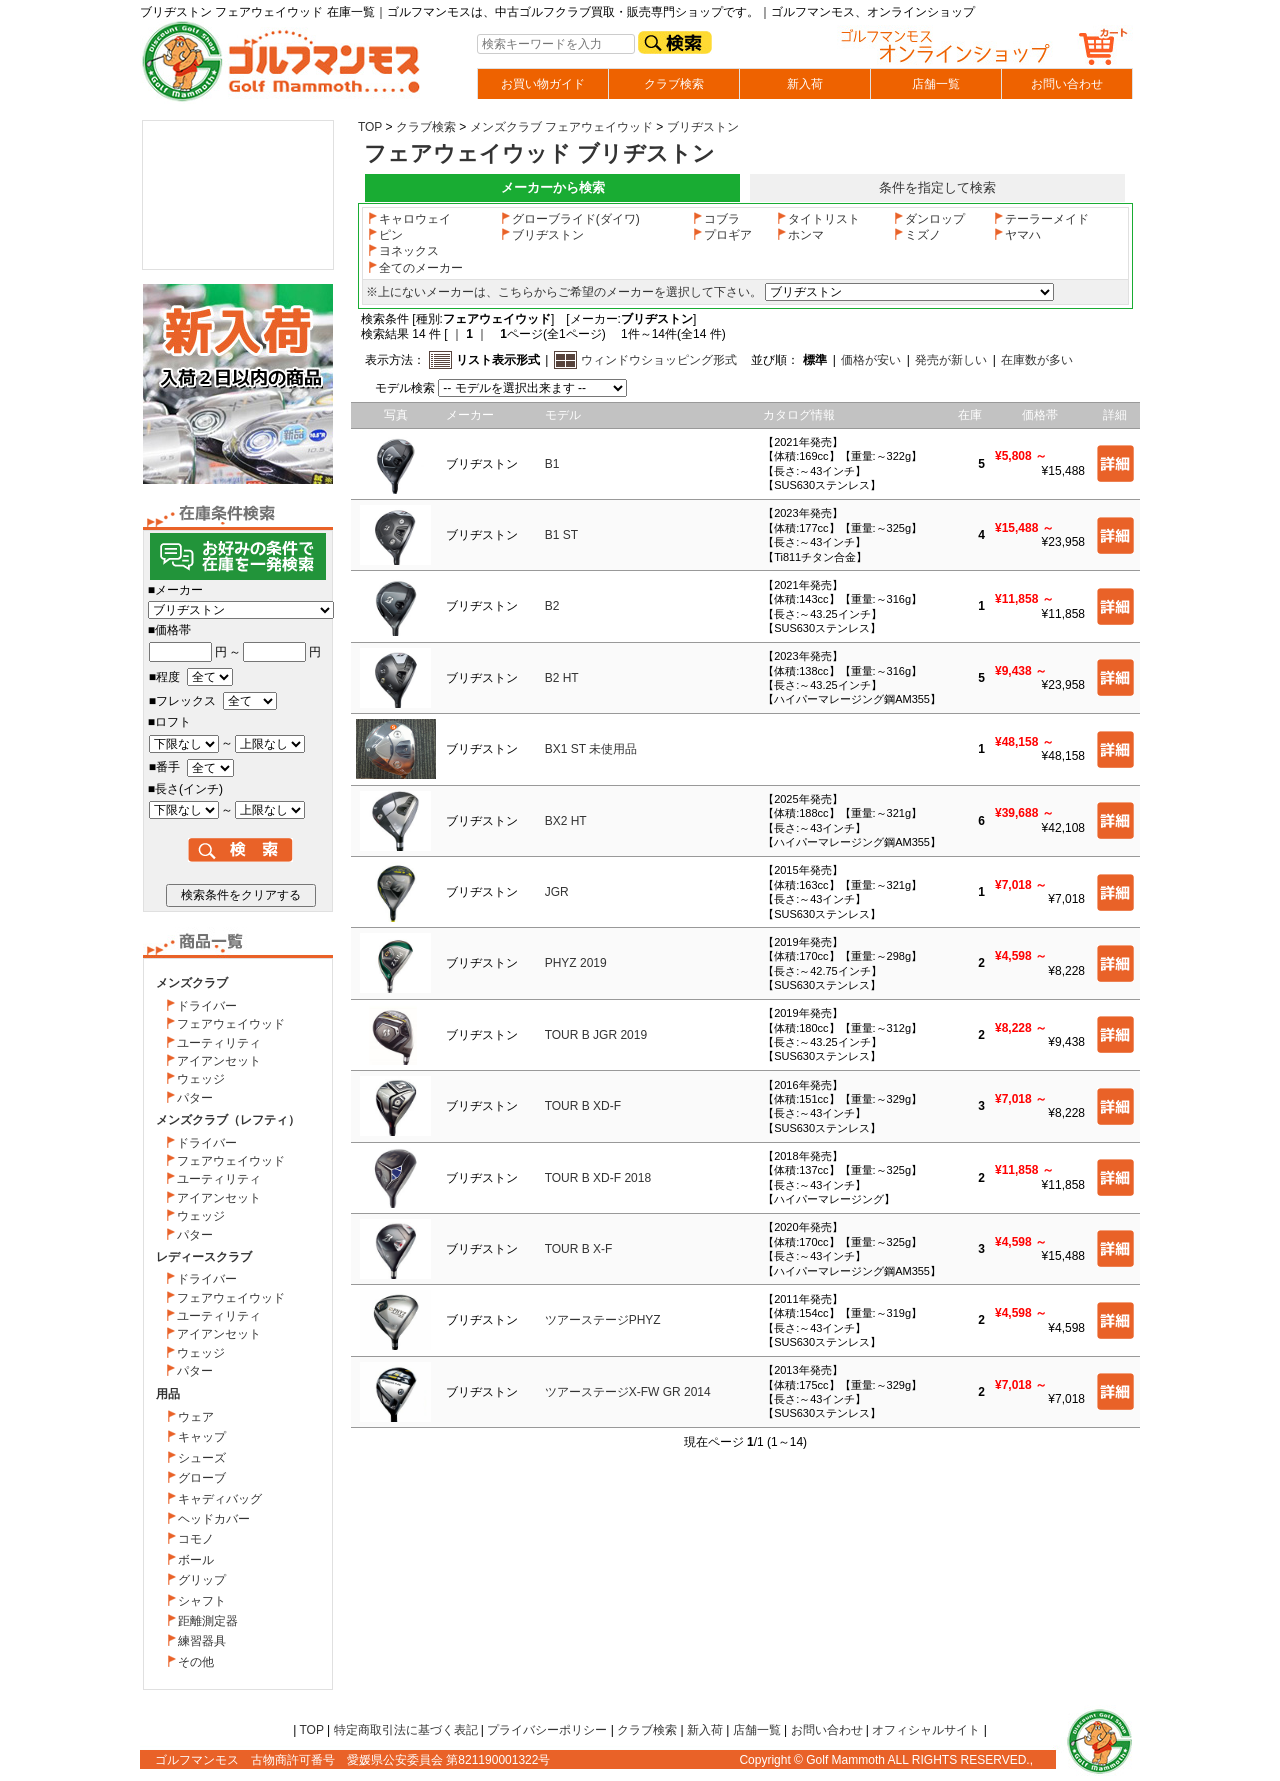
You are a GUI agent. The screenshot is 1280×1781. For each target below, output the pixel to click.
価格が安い (871, 360)
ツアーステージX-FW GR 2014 (628, 1392)
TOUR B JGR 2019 (596, 1035)
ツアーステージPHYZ (603, 1320)
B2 (552, 606)
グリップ (202, 1580)
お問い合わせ (1067, 84)
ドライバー (207, 1006)
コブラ (716, 219)
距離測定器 (208, 1621)
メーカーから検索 (553, 187)
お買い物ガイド (543, 84)
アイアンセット (219, 1061)
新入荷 (805, 84)
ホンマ (800, 235)
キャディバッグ (220, 1499)
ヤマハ (1017, 235)
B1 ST (561, 535)
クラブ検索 (674, 84)
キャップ (202, 1437)
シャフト (202, 1601)
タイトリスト (818, 219)
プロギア (722, 235)
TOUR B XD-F (583, 1106)
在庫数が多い (1037, 360)
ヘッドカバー (214, 1519)
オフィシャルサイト (926, 1730)
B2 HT (562, 678)
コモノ (196, 1539)
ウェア (196, 1417)
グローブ (202, 1478)
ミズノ (917, 235)
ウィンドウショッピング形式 (659, 360)
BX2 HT (566, 821)
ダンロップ (929, 219)
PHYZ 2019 (576, 963)
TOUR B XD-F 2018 (598, 1178)
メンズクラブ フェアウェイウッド (561, 127)
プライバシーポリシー (547, 1730)
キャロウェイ (409, 219)
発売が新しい (951, 360)
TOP (370, 127)
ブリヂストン (703, 127)
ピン (385, 235)
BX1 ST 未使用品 (591, 749)
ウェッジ (201, 1079)
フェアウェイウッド (231, 1024)
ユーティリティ (219, 1043)
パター (195, 1098)
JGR (557, 892)
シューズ (202, 1458)
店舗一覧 (936, 84)
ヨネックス (403, 251)
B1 (552, 464)
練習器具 (202, 1641)
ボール (196, 1560)
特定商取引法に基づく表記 (406, 1730)
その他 (196, 1662)
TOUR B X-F (579, 1249)
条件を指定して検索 (937, 187)
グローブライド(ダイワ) (570, 219)
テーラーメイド (1041, 219)
